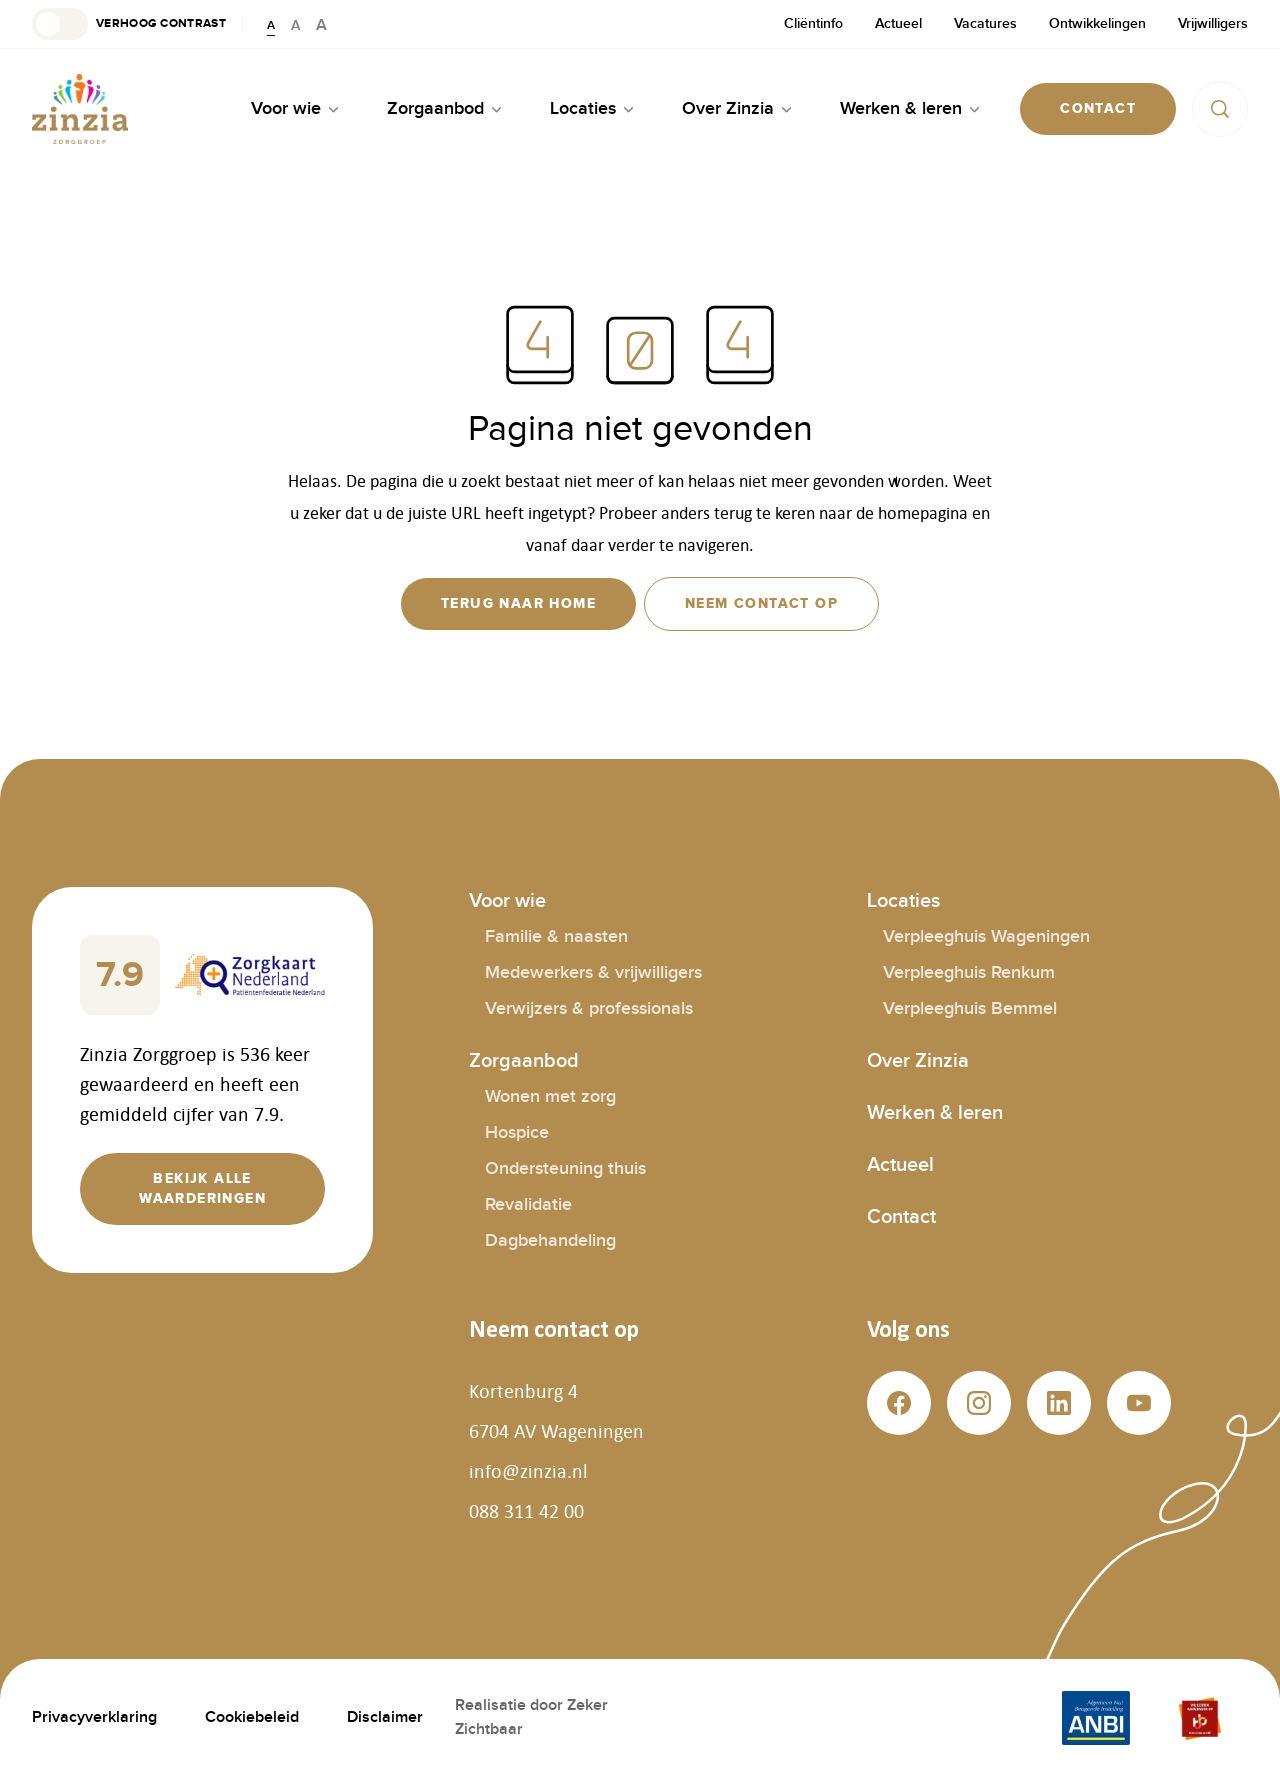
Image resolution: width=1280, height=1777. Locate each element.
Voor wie (507, 901)
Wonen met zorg (550, 1096)
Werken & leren (935, 1113)
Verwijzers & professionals (589, 1008)
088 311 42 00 (526, 1511)
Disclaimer (385, 1717)
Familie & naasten (556, 936)
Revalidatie (528, 1204)
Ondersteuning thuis (565, 1168)
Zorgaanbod (524, 1061)
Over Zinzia (918, 1061)
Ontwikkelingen (1097, 23)
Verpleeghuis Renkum (969, 972)
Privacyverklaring (94, 1717)
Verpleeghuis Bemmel (970, 1008)
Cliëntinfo (813, 23)
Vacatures (985, 23)
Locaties (903, 901)
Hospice (517, 1132)
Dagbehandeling (550, 1240)
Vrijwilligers (1213, 23)
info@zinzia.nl (528, 1471)
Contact (901, 1217)
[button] (129, 24)
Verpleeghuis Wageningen (986, 936)
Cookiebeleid (252, 1717)
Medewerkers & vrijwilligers (593, 972)
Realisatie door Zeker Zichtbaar (531, 1717)
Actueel (898, 23)
